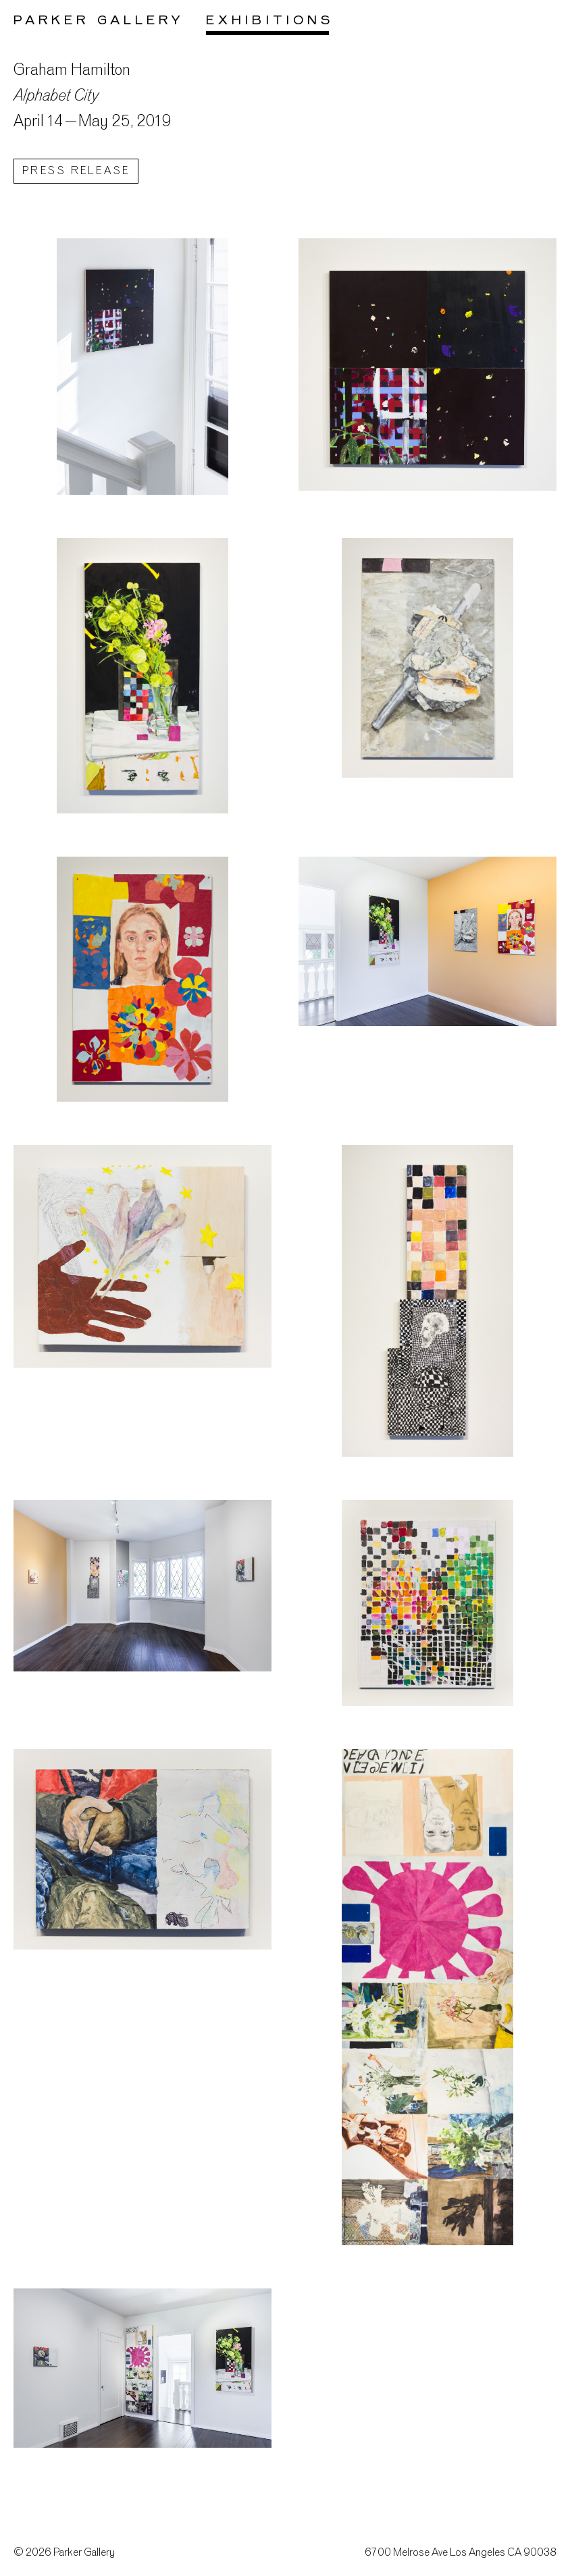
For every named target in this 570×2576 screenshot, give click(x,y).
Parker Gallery (99, 21)
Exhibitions (270, 21)
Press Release (76, 172)
